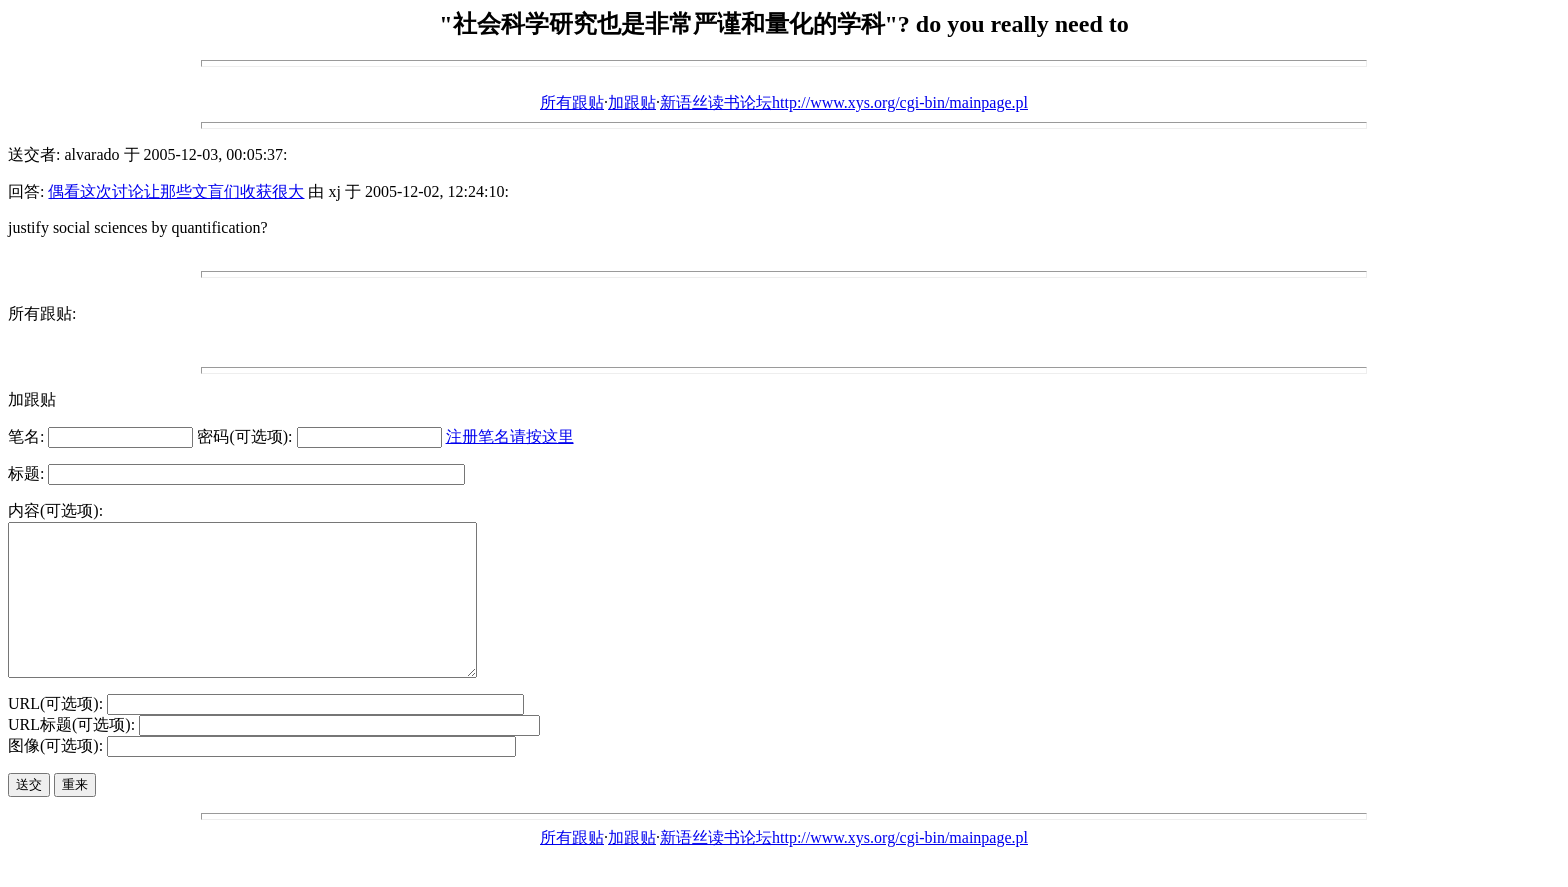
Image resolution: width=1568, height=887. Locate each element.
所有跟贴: (42, 313)
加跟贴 (632, 102)
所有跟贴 (572, 102)
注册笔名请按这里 (510, 436)
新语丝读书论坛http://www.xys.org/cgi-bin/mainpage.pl (844, 102)
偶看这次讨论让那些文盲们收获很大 (176, 191)
